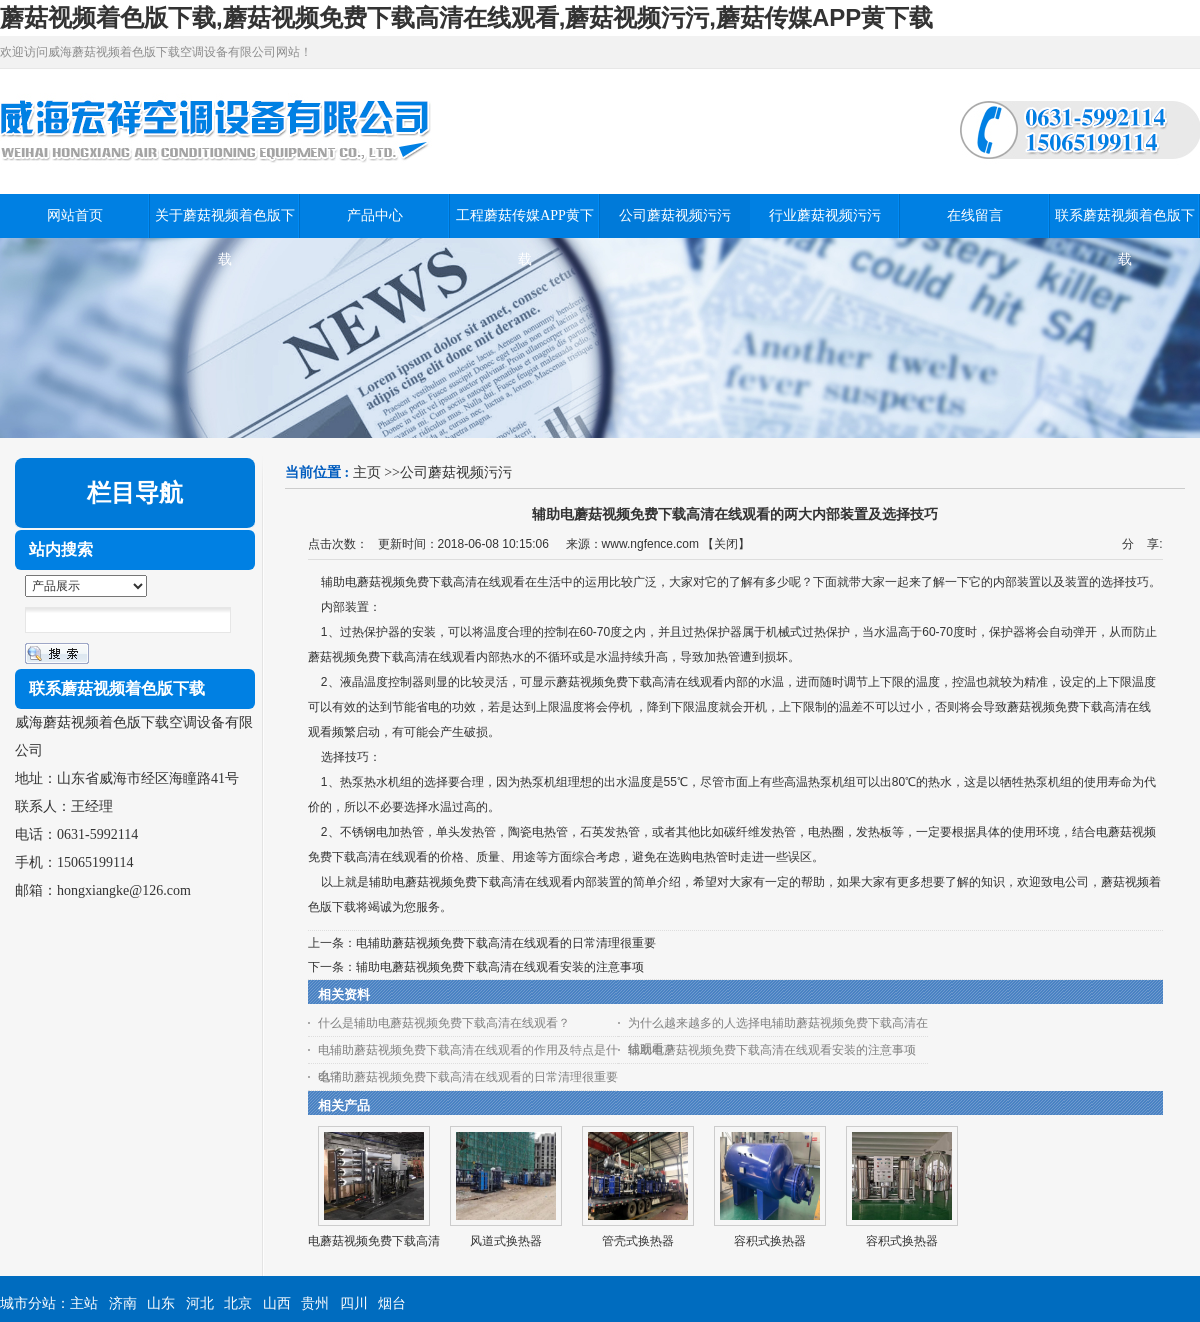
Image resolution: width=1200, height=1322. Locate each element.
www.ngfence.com (650, 544)
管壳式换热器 (638, 1241)
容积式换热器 (770, 1241)
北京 (238, 1303)
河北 (200, 1303)
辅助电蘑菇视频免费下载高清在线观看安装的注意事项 (500, 967)
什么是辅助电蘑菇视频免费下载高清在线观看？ (444, 1023)
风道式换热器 (506, 1241)
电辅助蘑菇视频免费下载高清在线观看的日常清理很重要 (506, 943)
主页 (367, 472)
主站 (84, 1303)
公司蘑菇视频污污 (456, 472)
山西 (277, 1303)
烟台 (392, 1303)
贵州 (315, 1303)
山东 (161, 1303)
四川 (354, 1303)
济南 (123, 1303)
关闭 (726, 544)
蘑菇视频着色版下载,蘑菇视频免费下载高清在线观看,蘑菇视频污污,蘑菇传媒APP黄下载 (466, 17)
